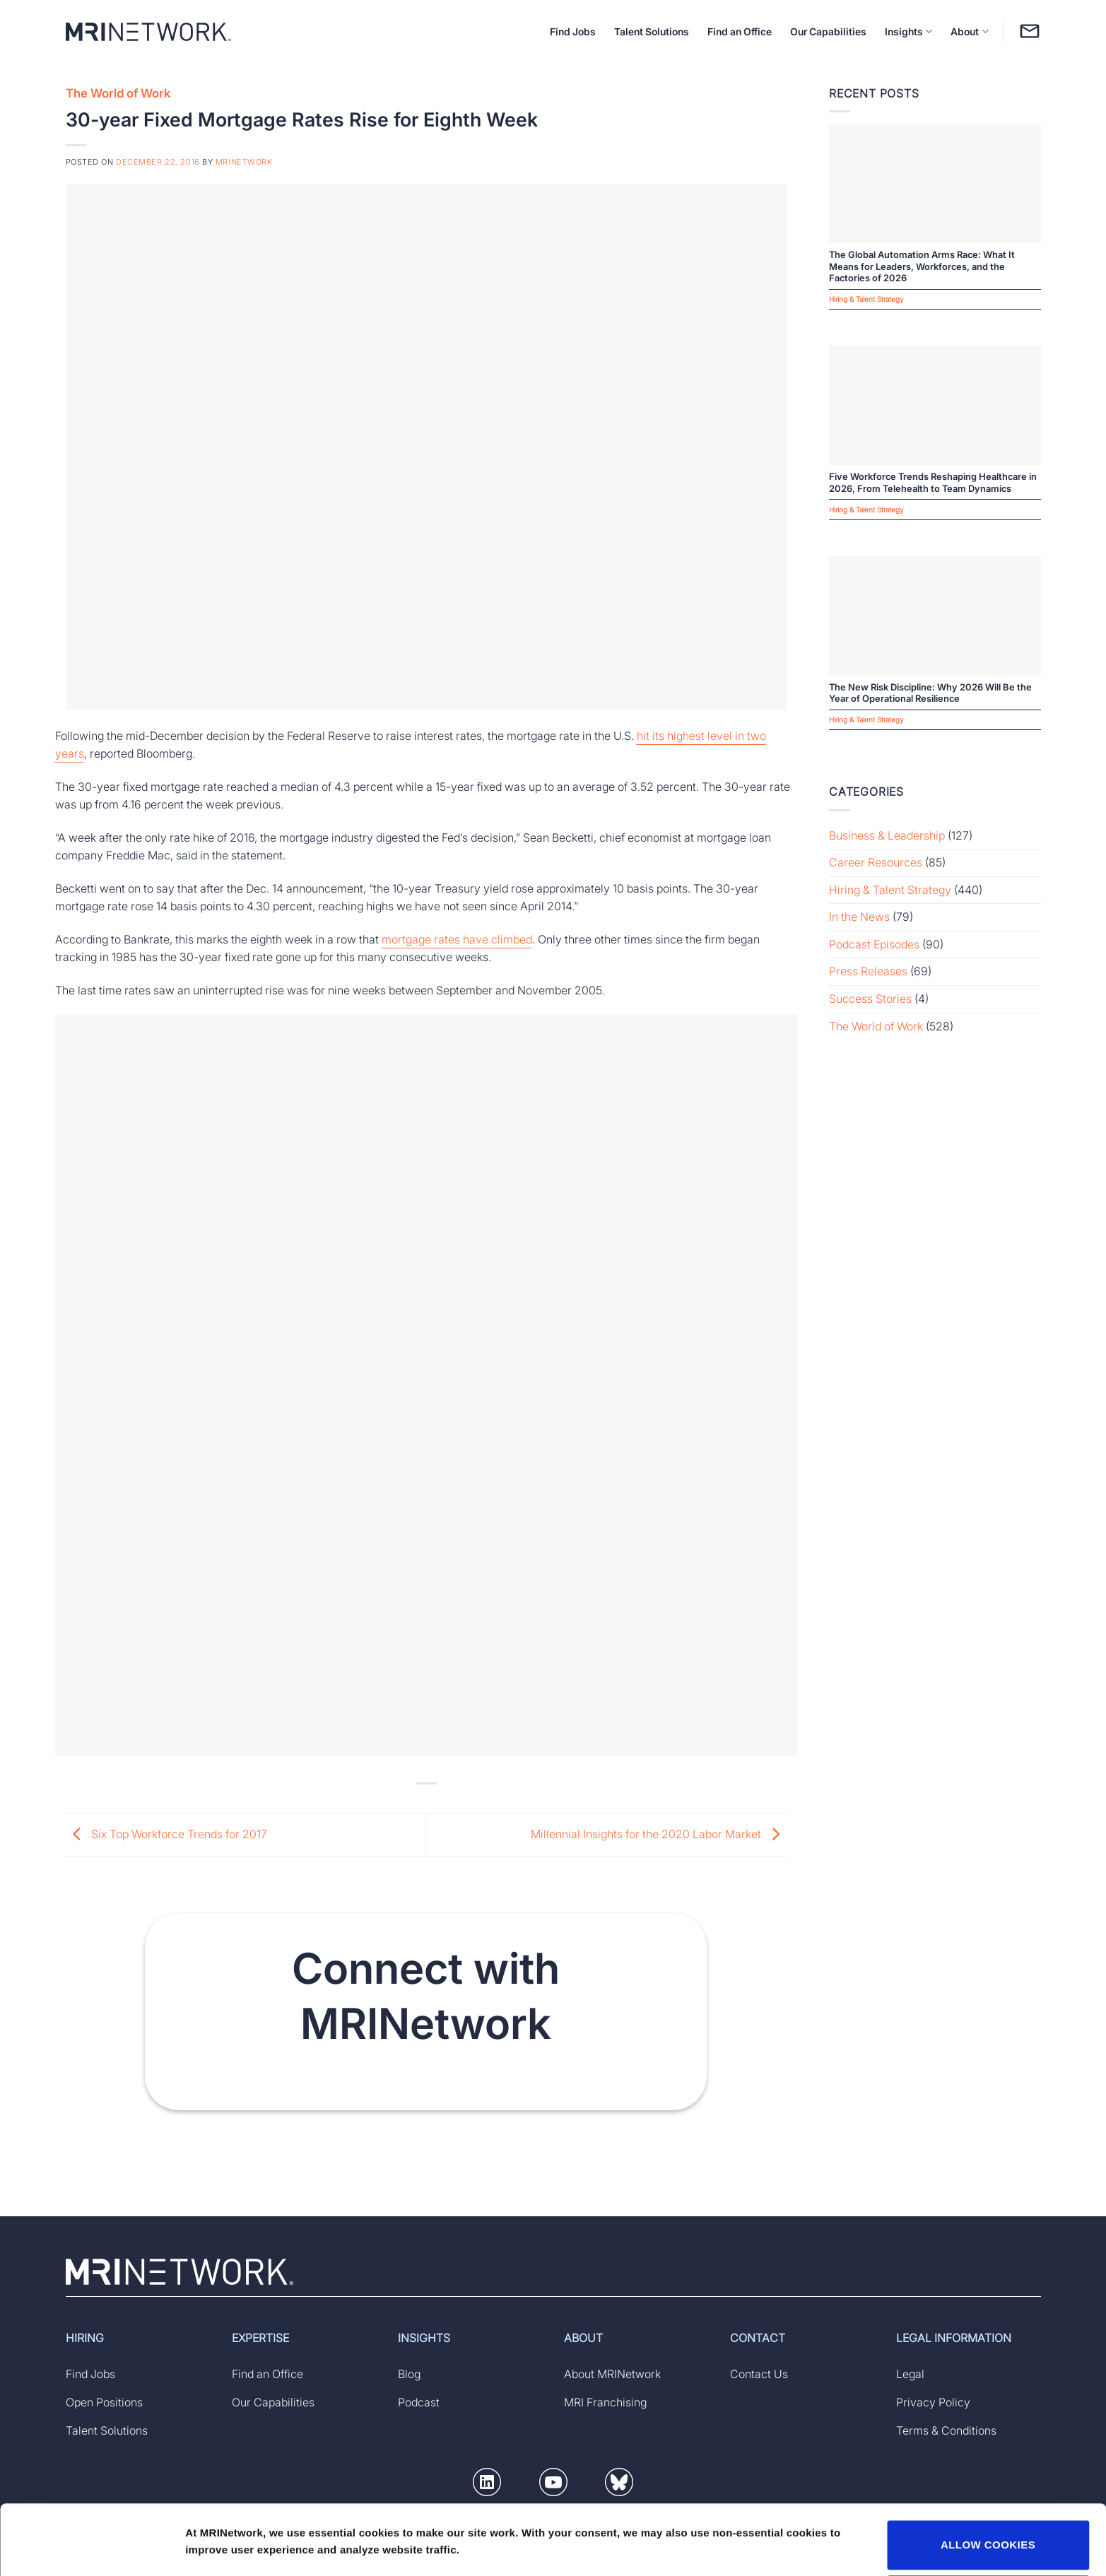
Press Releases (868, 971)
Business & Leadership (887, 835)
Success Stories (870, 999)
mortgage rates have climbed (457, 939)
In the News (859, 917)
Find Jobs (573, 31)
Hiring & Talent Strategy (890, 890)
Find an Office (739, 31)
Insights (908, 31)
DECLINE (988, 2534)
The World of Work (118, 93)
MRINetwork (244, 162)
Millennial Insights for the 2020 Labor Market (659, 1833)
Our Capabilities (828, 31)
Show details (218, 2528)
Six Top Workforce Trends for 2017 (166, 1833)
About (969, 31)
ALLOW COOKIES (988, 2480)
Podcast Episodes (874, 944)
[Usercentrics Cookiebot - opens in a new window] (91, 2548)
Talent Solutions (651, 31)
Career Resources (875, 862)
